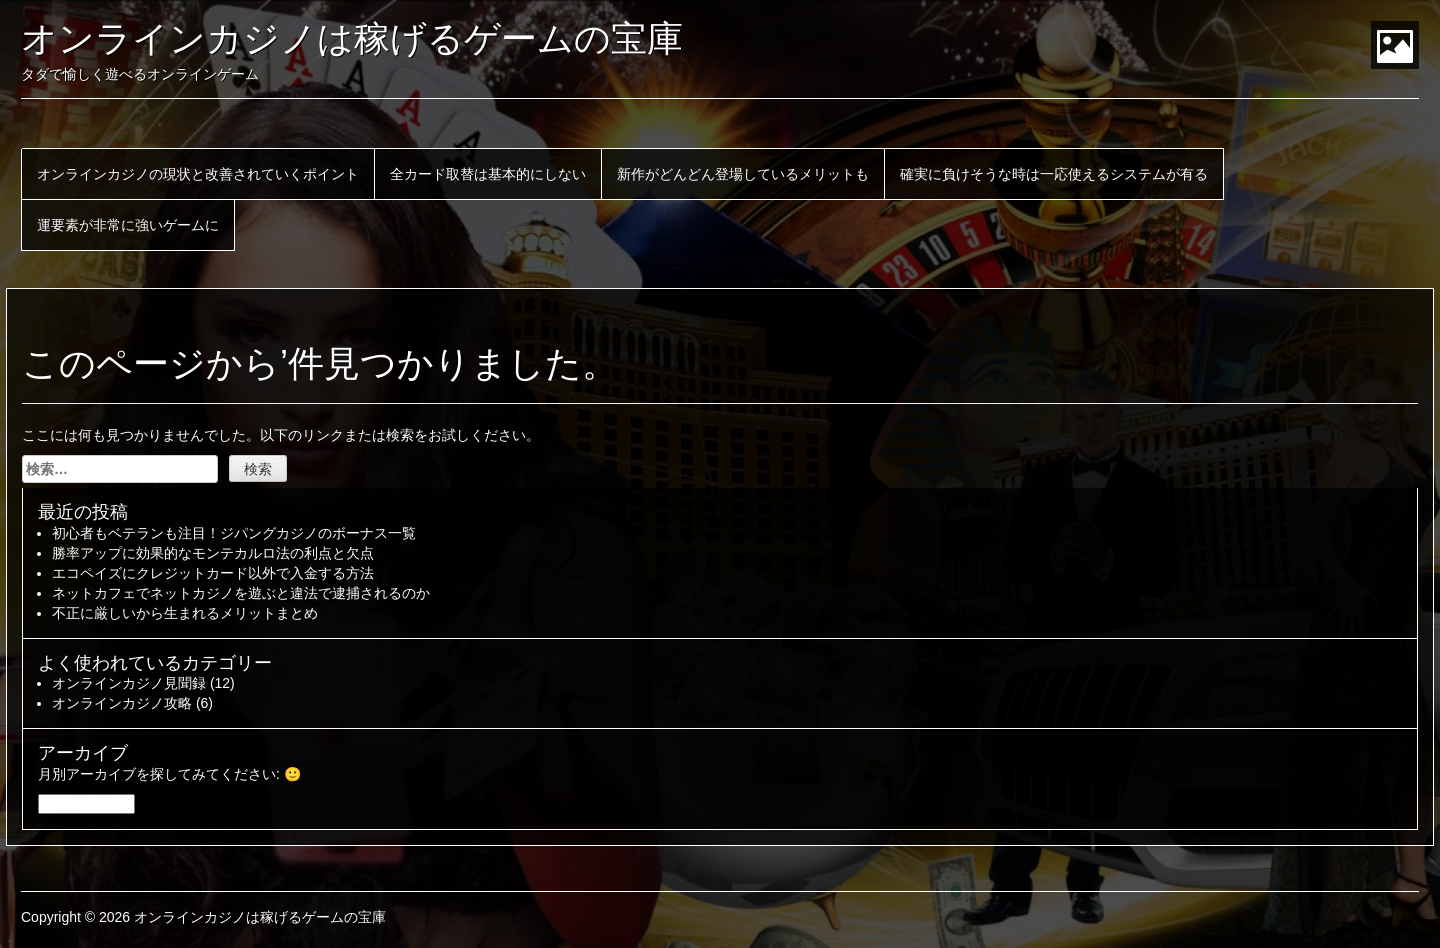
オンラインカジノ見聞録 (129, 683)
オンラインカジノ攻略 (122, 703)
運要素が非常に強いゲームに (128, 225)
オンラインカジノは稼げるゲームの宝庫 (352, 38)
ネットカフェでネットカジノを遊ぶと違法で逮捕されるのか (241, 593)
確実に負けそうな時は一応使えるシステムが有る (1054, 174)
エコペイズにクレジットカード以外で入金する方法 (213, 573)
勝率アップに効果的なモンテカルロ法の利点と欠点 (213, 553)
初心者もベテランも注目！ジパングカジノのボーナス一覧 (234, 533)
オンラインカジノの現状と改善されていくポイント (198, 174)
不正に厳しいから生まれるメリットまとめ (185, 613)
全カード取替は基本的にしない (488, 174)
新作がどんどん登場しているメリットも (743, 174)
